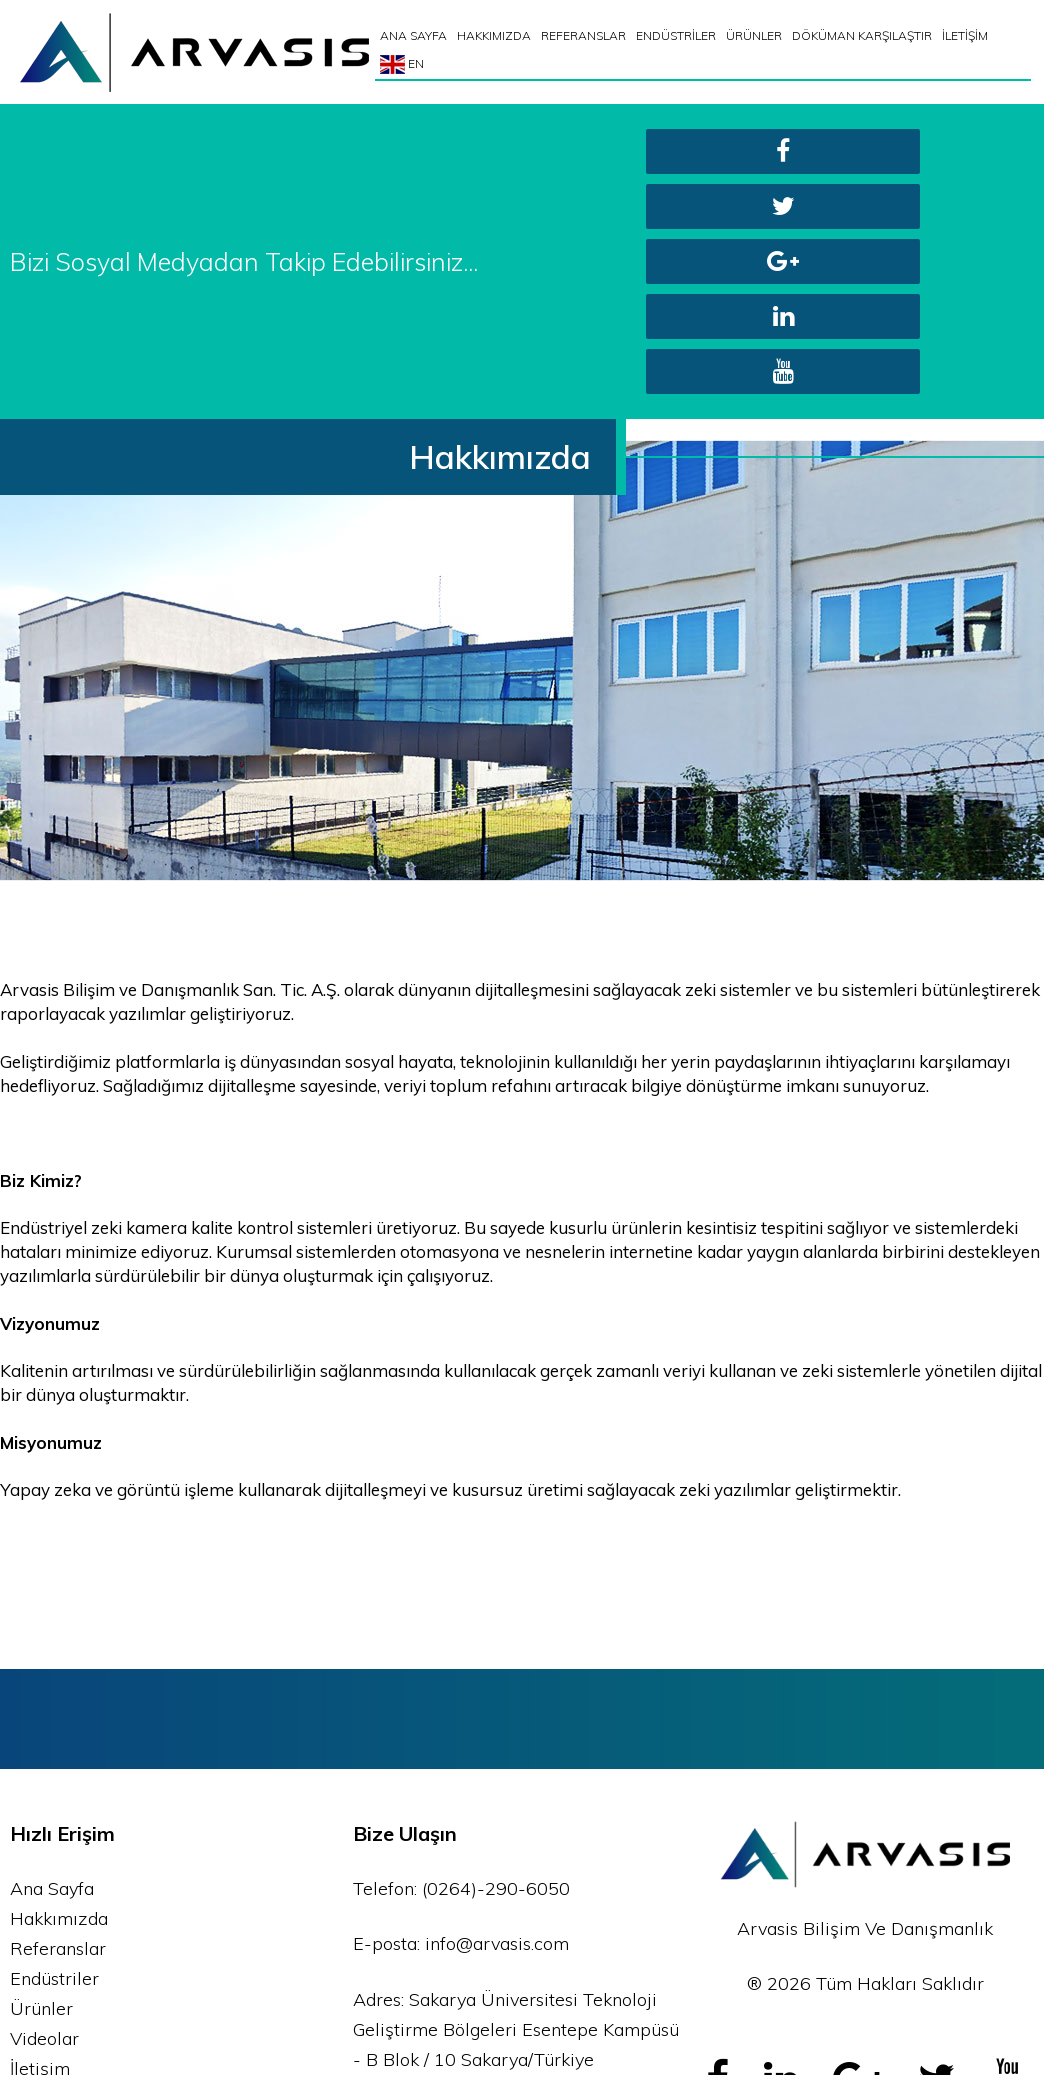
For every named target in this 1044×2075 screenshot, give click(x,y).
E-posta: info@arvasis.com (461, 1723)
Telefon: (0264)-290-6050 (461, 1668)
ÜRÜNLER (756, 35)
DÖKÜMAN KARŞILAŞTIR (864, 35)
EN (404, 64)
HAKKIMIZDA (496, 35)
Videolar (44, 1818)
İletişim (40, 1848)
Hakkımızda (59, 1698)
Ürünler (41, 1788)
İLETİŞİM (967, 35)
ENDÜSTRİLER (678, 35)
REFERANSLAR (585, 35)
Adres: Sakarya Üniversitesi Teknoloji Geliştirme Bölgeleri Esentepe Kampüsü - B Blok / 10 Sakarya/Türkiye (516, 1809)
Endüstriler (54, 1758)
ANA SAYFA (415, 35)
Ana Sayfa (52, 1668)
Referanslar (58, 1728)
